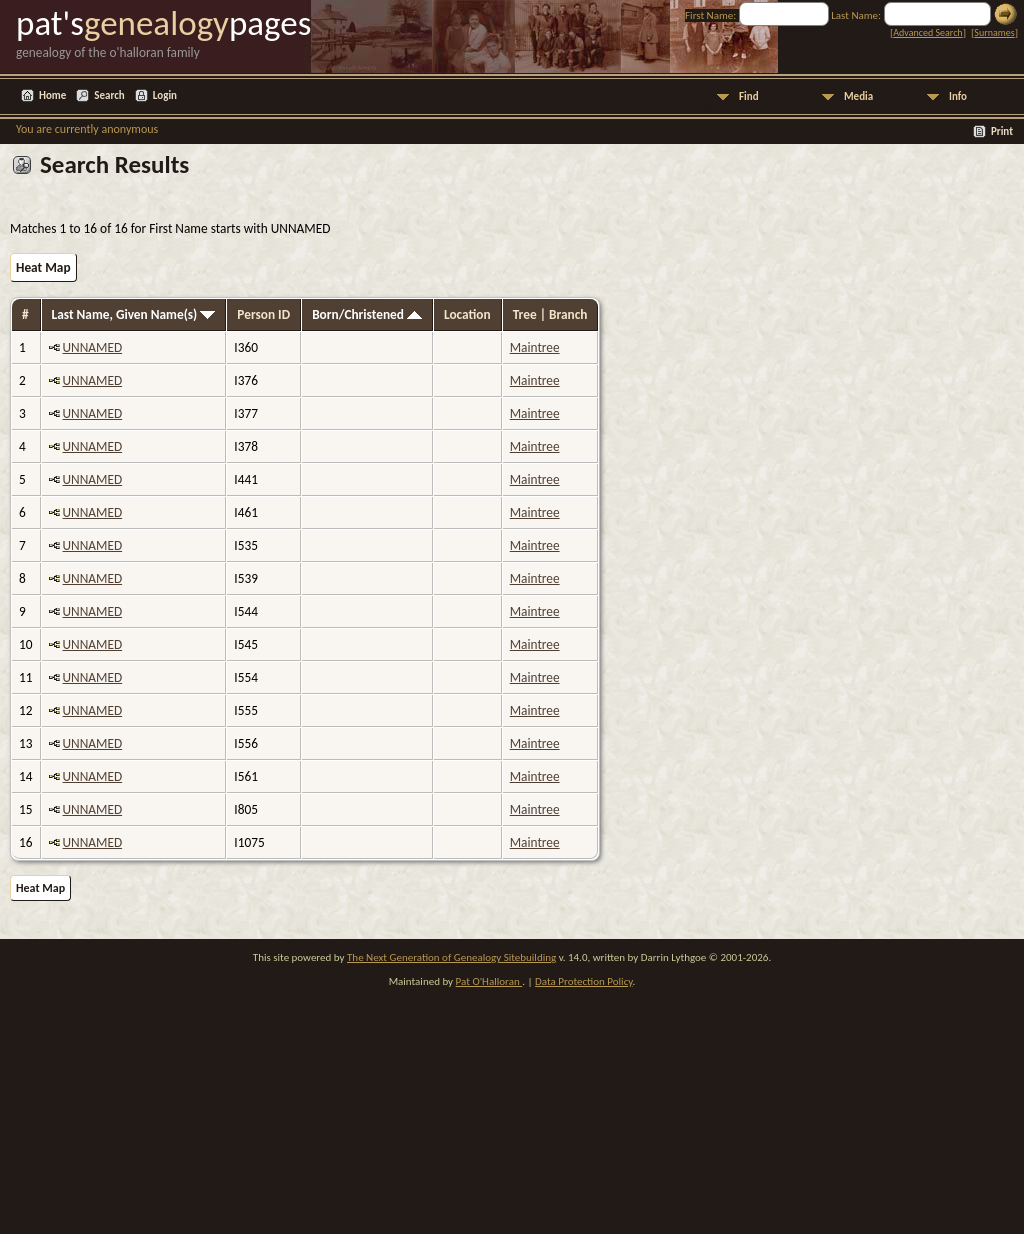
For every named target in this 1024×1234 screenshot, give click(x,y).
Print (1002, 131)
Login (165, 95)
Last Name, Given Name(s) (134, 314)
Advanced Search (927, 32)
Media (858, 96)
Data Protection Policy (584, 981)
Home (52, 95)
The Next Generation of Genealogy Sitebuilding (451, 957)
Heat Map (43, 267)
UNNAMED (93, 347)
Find (749, 96)
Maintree (535, 347)
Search (109, 95)
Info (958, 96)
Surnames (994, 32)
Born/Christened (367, 314)
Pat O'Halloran (489, 981)
